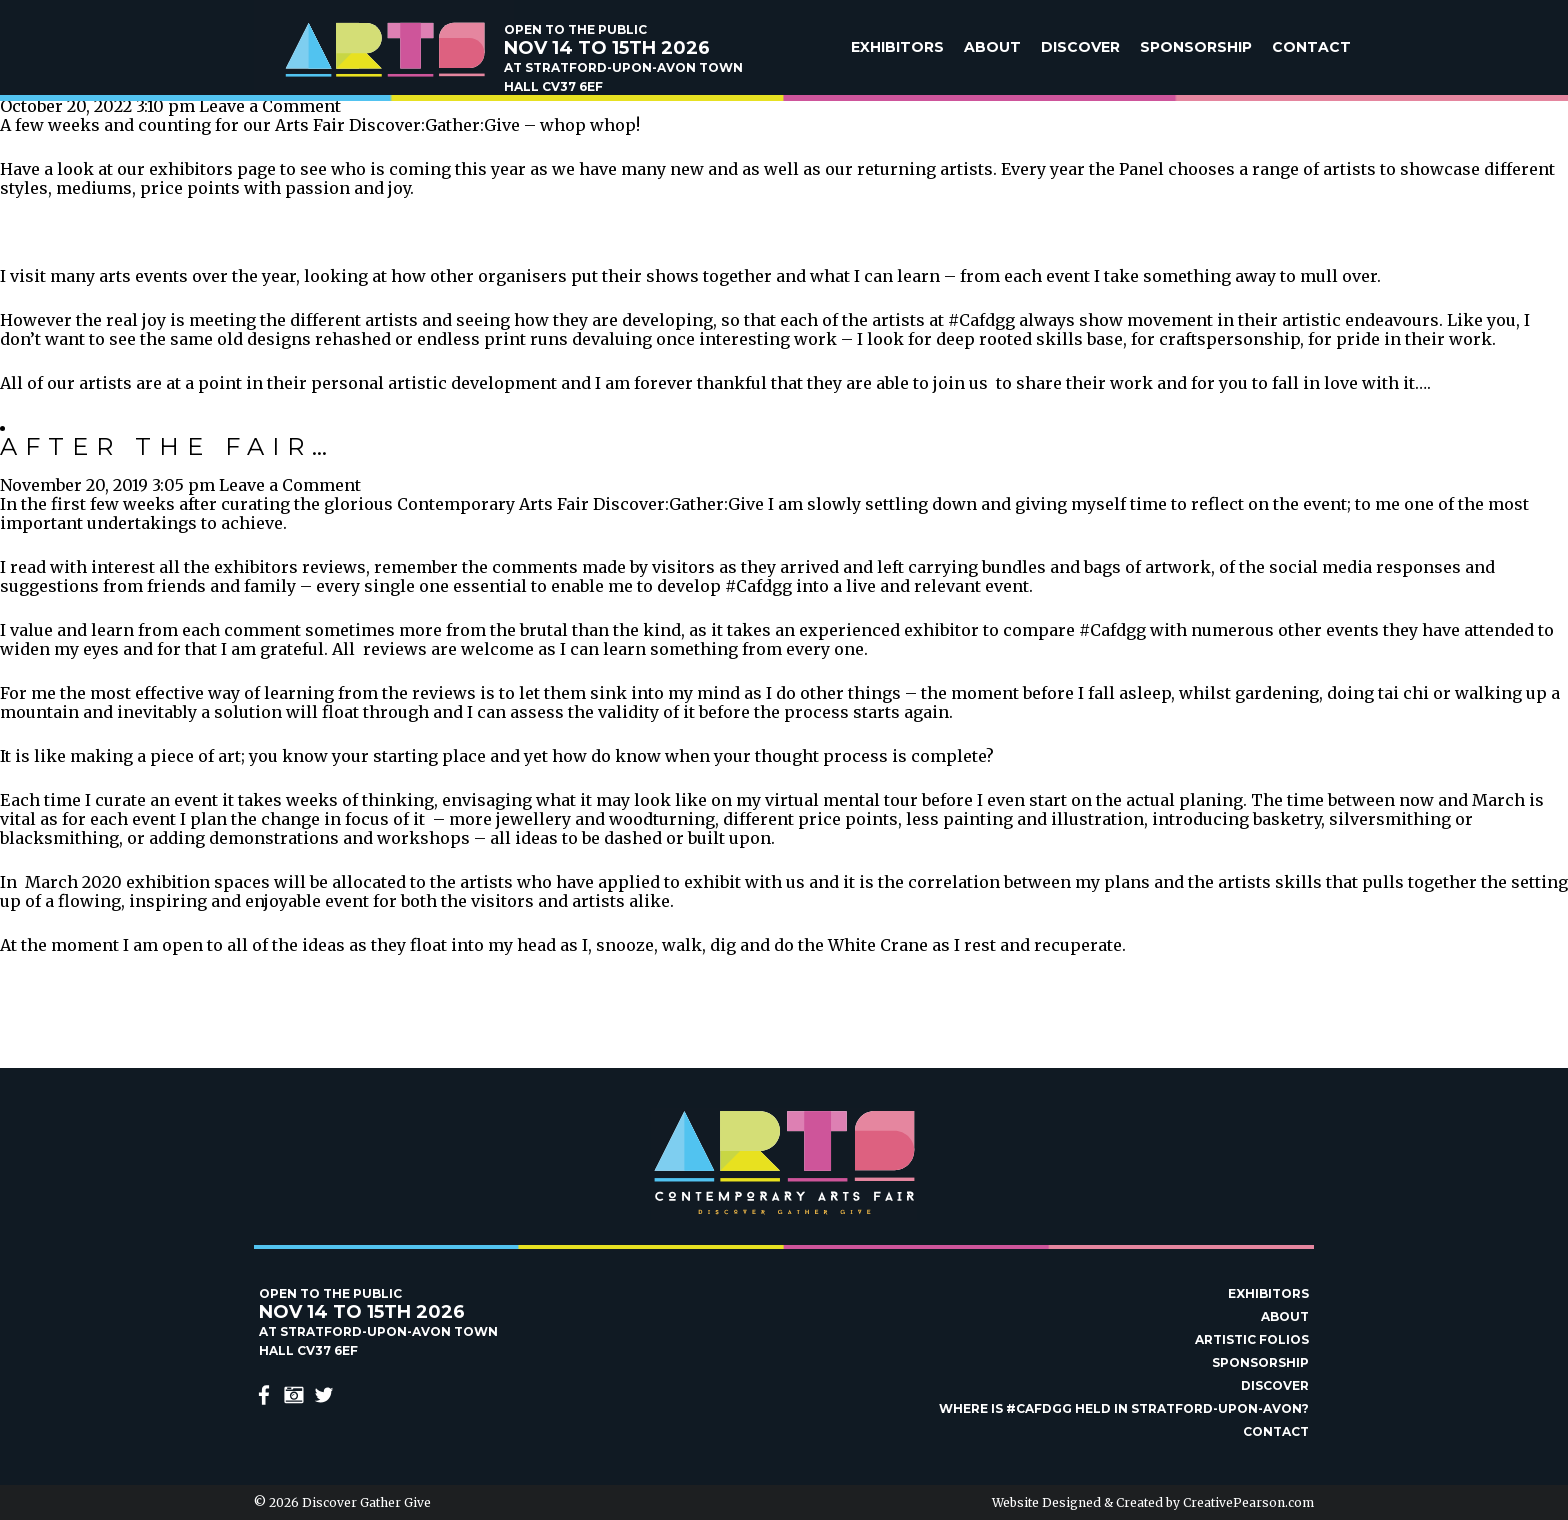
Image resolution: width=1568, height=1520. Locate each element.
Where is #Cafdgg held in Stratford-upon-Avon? (1124, 1408)
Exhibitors (897, 47)
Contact (1311, 47)
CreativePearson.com (1248, 1502)
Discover (1080, 47)
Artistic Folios (1252, 1339)
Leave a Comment (270, 106)
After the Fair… (167, 446)
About (992, 47)
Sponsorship (1196, 47)
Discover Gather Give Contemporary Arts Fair (384, 50)
